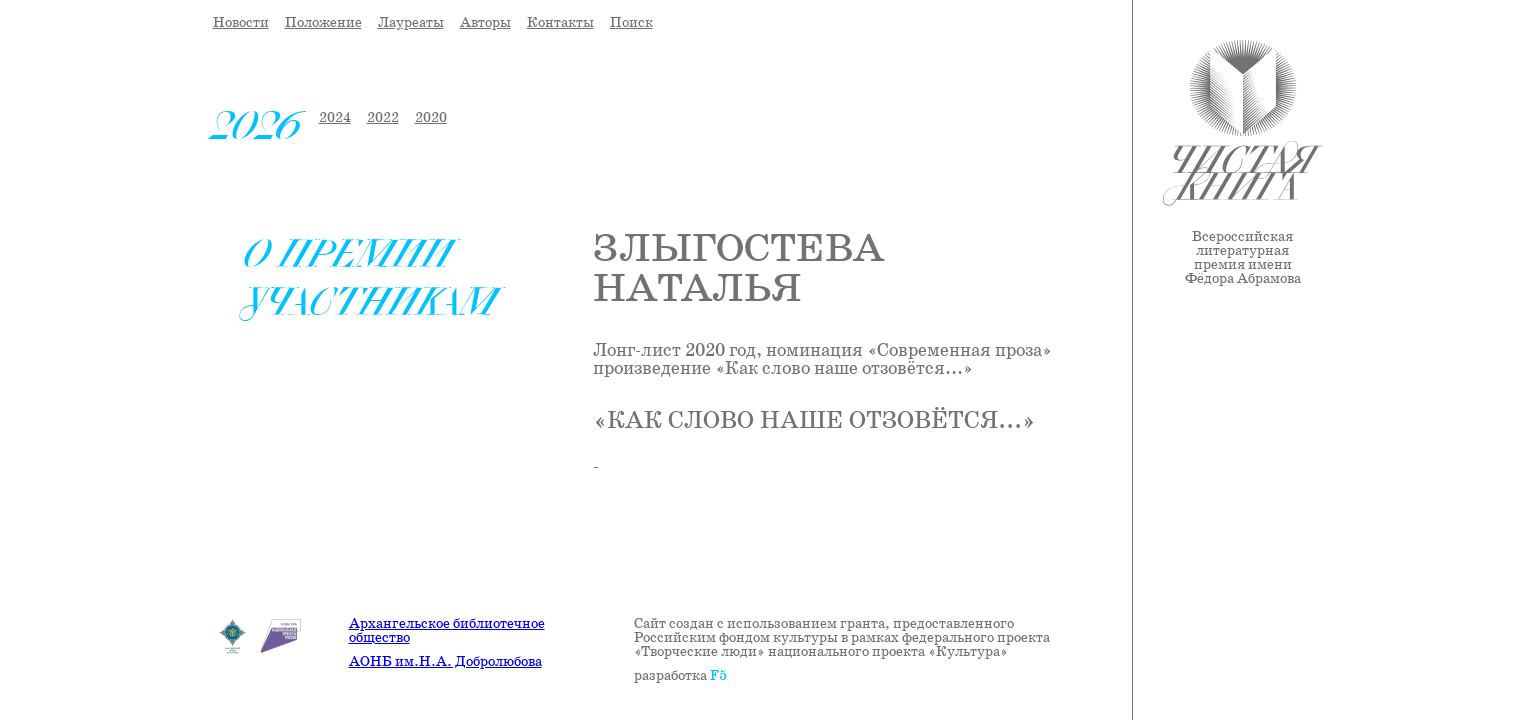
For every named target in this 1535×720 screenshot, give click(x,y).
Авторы (485, 23)
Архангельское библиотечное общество (447, 631)
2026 (258, 126)
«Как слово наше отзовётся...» (814, 422)
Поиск (631, 23)
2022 (383, 118)
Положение (323, 23)
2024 (335, 118)
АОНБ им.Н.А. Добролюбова (445, 662)
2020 (431, 118)
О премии (349, 254)
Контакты (560, 23)
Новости (241, 23)
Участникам (371, 302)
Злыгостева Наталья (738, 270)
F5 (718, 676)
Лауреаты (411, 23)
